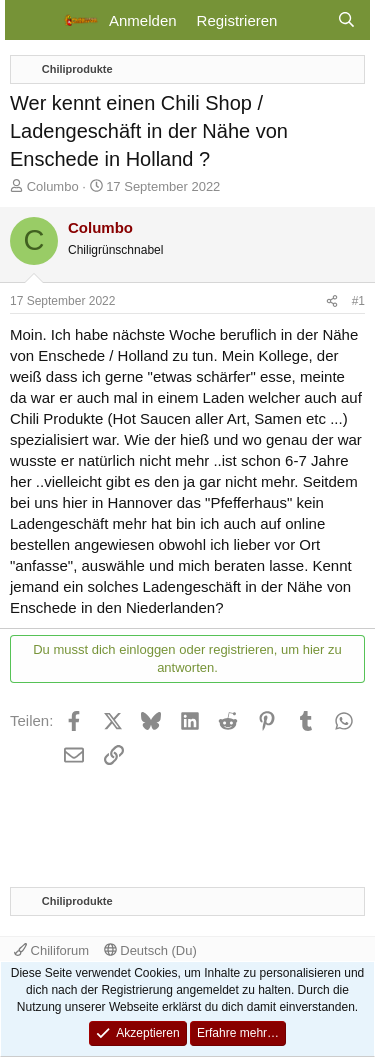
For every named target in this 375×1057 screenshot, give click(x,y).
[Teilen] (332, 301)
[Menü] (32, 20)
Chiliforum (51, 950)
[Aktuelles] (306, 20)
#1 (358, 301)
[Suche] (346, 20)
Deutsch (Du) (150, 950)
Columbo (53, 186)
